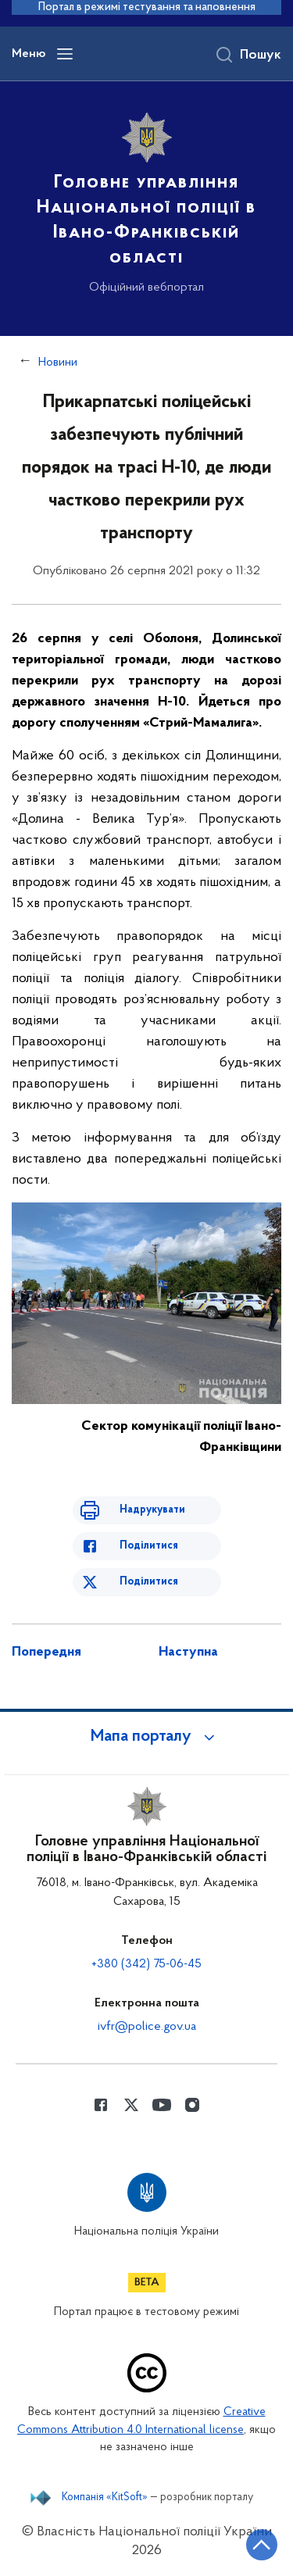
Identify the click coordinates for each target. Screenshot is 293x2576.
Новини (57, 362)
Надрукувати (152, 1510)
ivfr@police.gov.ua (147, 2026)
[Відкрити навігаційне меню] (65, 54)
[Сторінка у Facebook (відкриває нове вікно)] (100, 2104)
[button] (147, 1736)
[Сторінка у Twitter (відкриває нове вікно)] (131, 2104)
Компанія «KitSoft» (105, 2497)
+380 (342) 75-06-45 (146, 1964)
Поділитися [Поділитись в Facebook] (149, 1546)
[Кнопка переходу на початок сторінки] (261, 2544)
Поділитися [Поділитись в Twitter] (149, 1582)
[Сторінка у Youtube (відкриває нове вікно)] (161, 2104)
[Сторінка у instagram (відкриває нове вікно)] (192, 2104)
